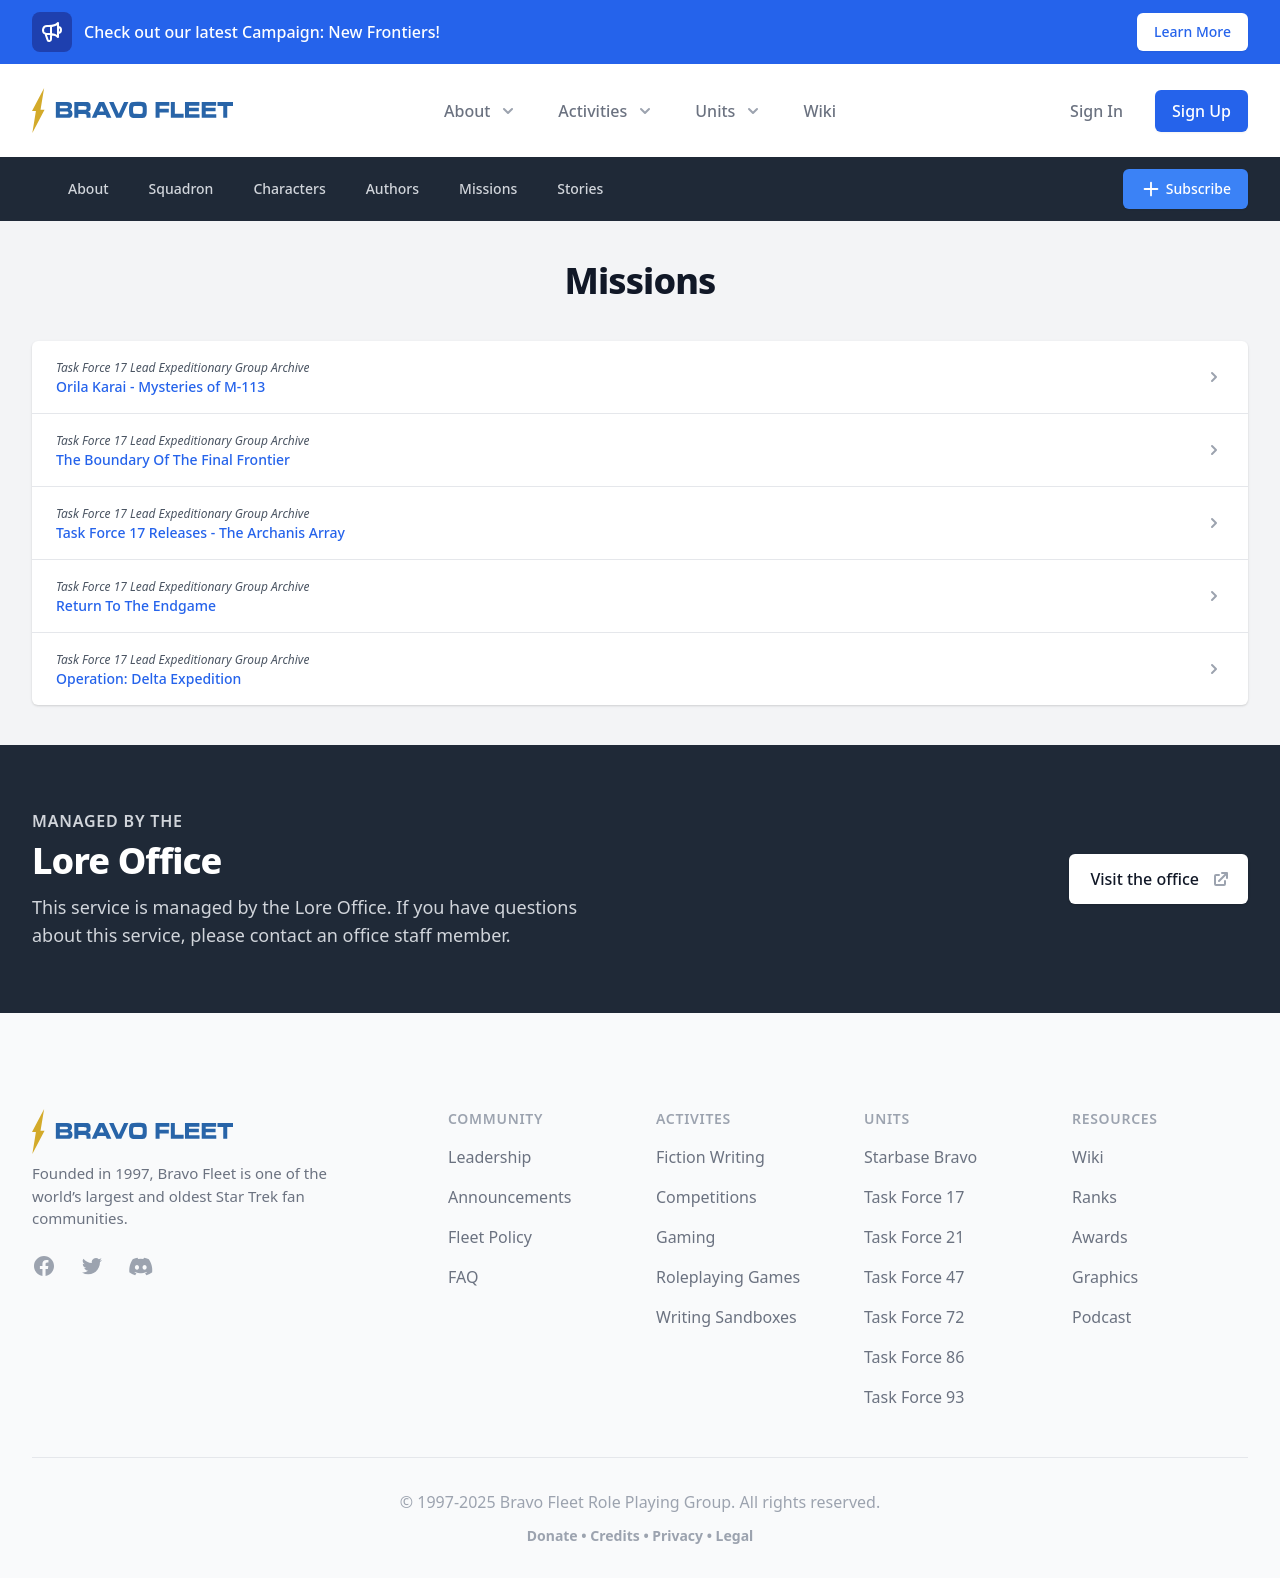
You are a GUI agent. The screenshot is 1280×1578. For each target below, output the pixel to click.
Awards (1100, 1237)
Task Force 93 (914, 1397)
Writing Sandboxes (726, 1317)
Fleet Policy (490, 1237)
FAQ (463, 1277)
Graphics (1105, 1277)
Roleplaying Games (728, 1277)
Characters (289, 188)
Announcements (509, 1197)
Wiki (819, 111)
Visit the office (1160, 879)
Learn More (1192, 31)
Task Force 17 (914, 1197)
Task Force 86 (914, 1357)
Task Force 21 (914, 1237)
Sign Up (1201, 111)
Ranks (1094, 1197)
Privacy (677, 1535)
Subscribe (1185, 189)
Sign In (1096, 111)
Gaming (685, 1237)
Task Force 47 (914, 1277)
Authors (392, 188)
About (88, 188)
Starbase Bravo (920, 1157)
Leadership (489, 1157)
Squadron (181, 188)
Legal (735, 1535)
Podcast (1101, 1317)
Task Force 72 (914, 1317)
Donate (552, 1535)
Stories (580, 188)
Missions (488, 188)
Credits (614, 1535)
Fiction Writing (710, 1157)
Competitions (706, 1197)
